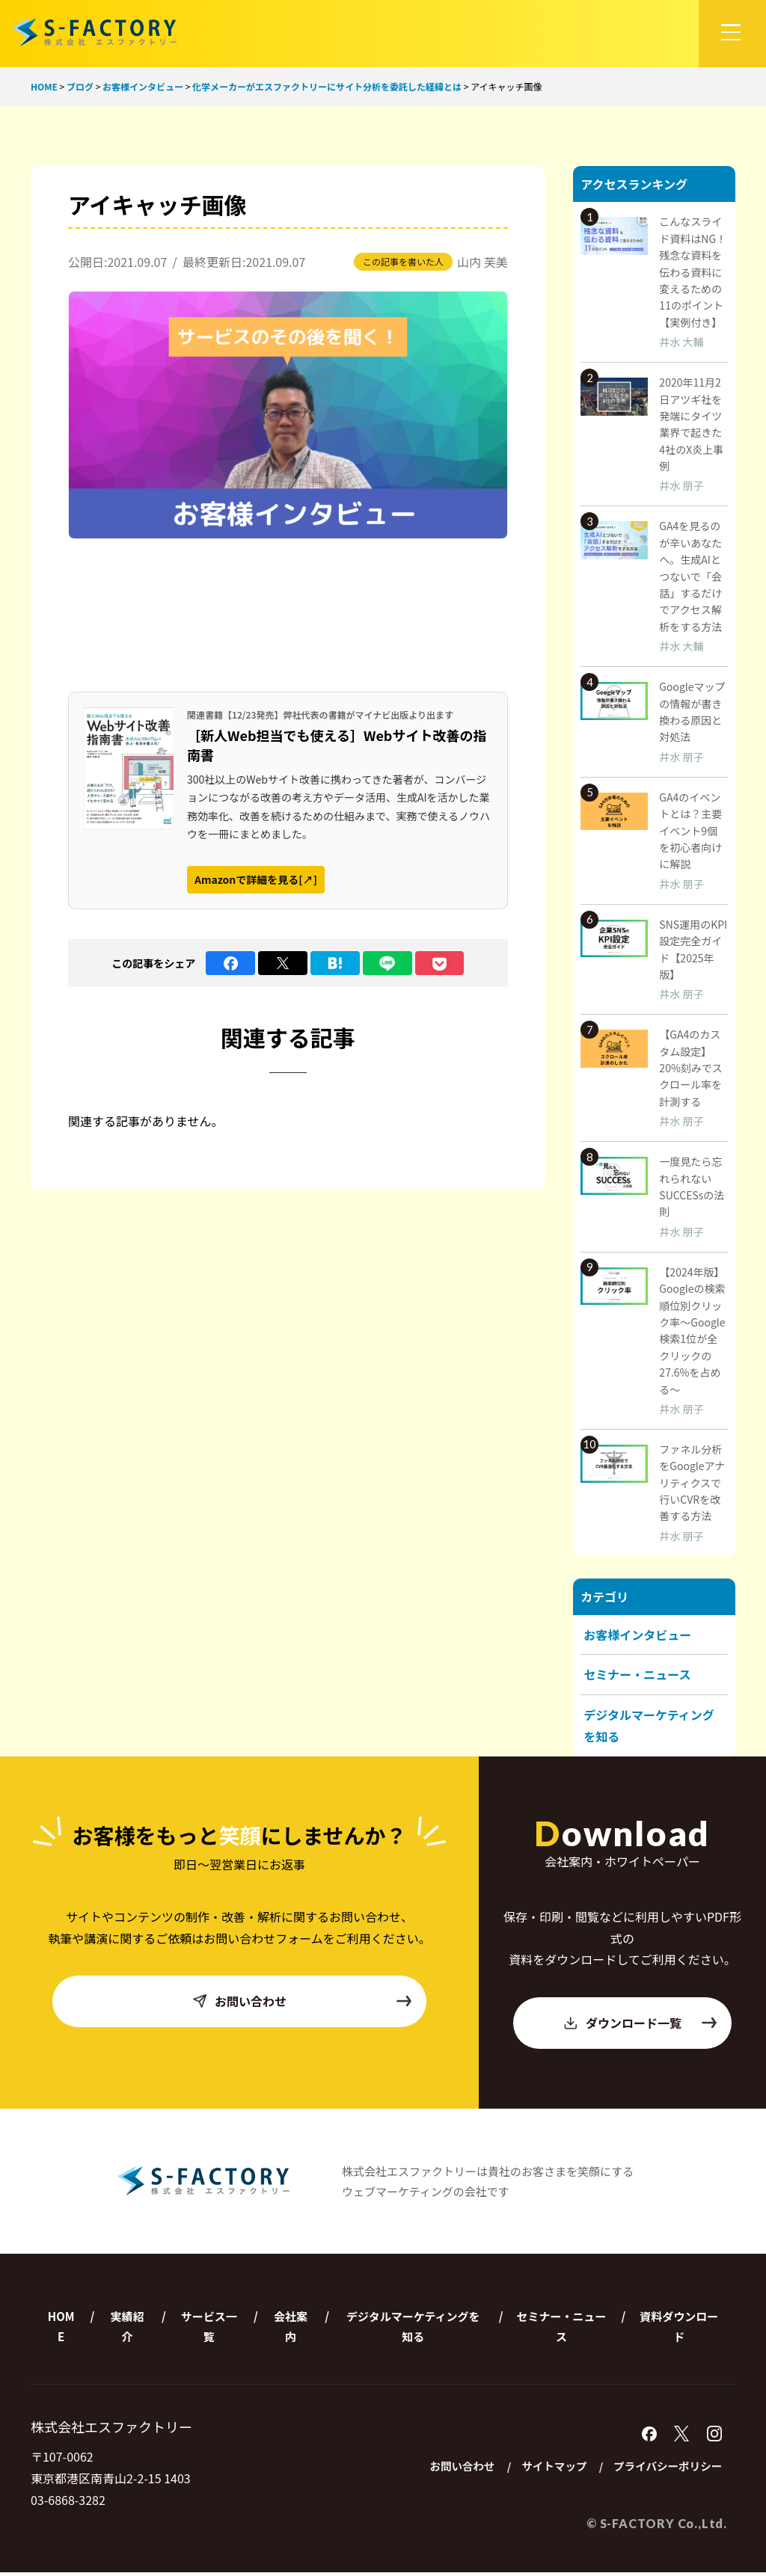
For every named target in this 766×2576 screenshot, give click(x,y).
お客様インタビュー (637, 1635)
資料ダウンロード (679, 2329)
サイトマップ (544, 2469)
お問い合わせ (301, 2004)
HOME (61, 2329)
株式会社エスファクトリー (94, 32)
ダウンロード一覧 (640, 2026)
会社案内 (290, 2329)
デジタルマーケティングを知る (413, 2329)
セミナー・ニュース (636, 1674)
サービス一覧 (209, 2329)
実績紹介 (127, 2329)
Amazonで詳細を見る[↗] (255, 879)
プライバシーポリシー (664, 2469)
